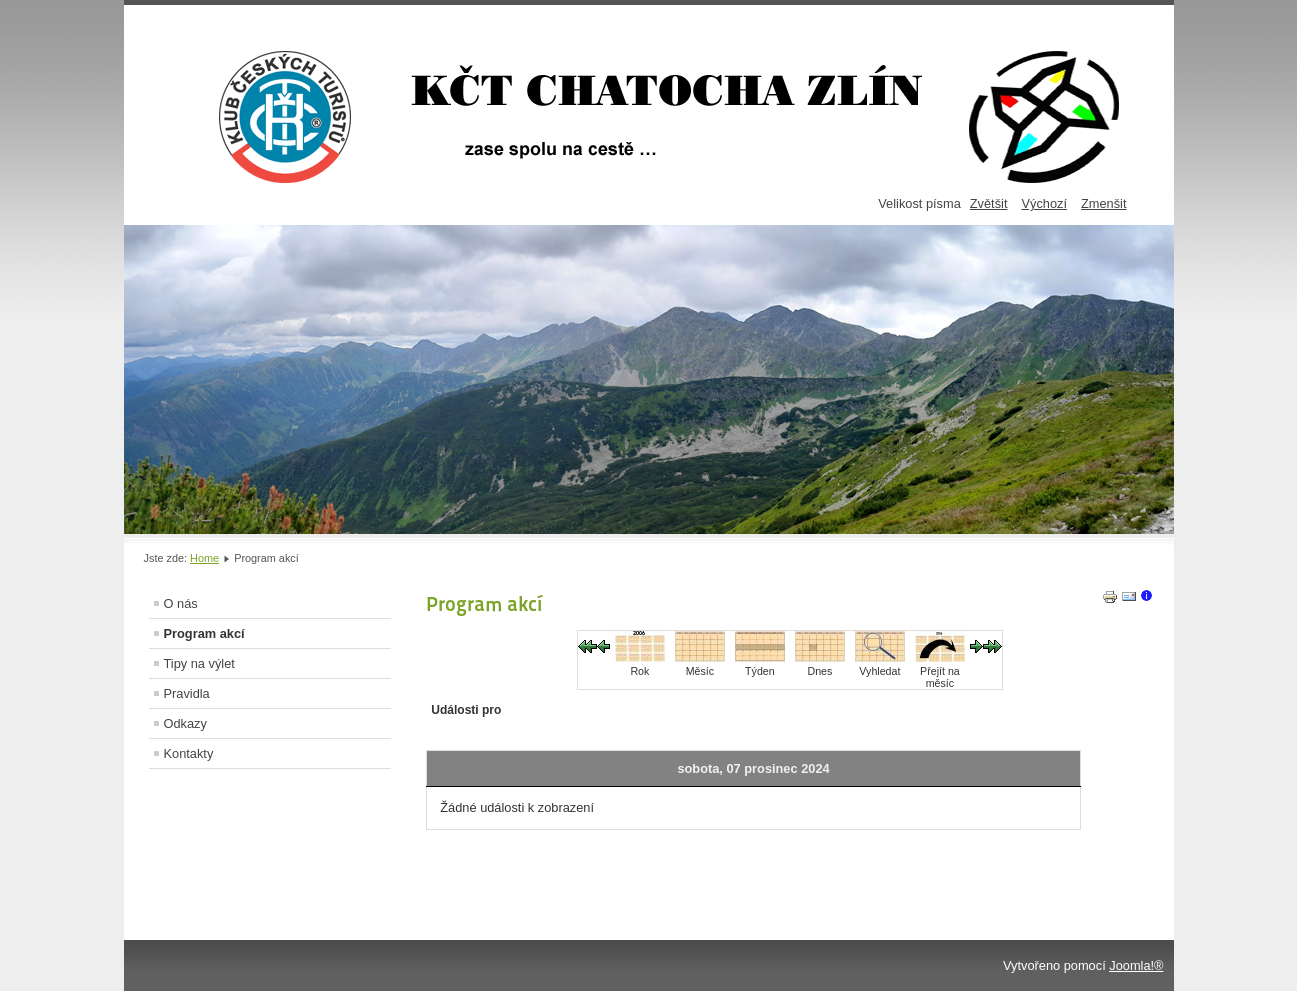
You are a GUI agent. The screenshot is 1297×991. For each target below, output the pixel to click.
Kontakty (189, 753)
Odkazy (185, 723)
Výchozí (1044, 203)
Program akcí (204, 633)
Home (204, 558)
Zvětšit (989, 203)
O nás (181, 603)
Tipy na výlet (199, 663)
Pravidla (187, 693)
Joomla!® (1136, 965)
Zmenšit (1104, 203)
